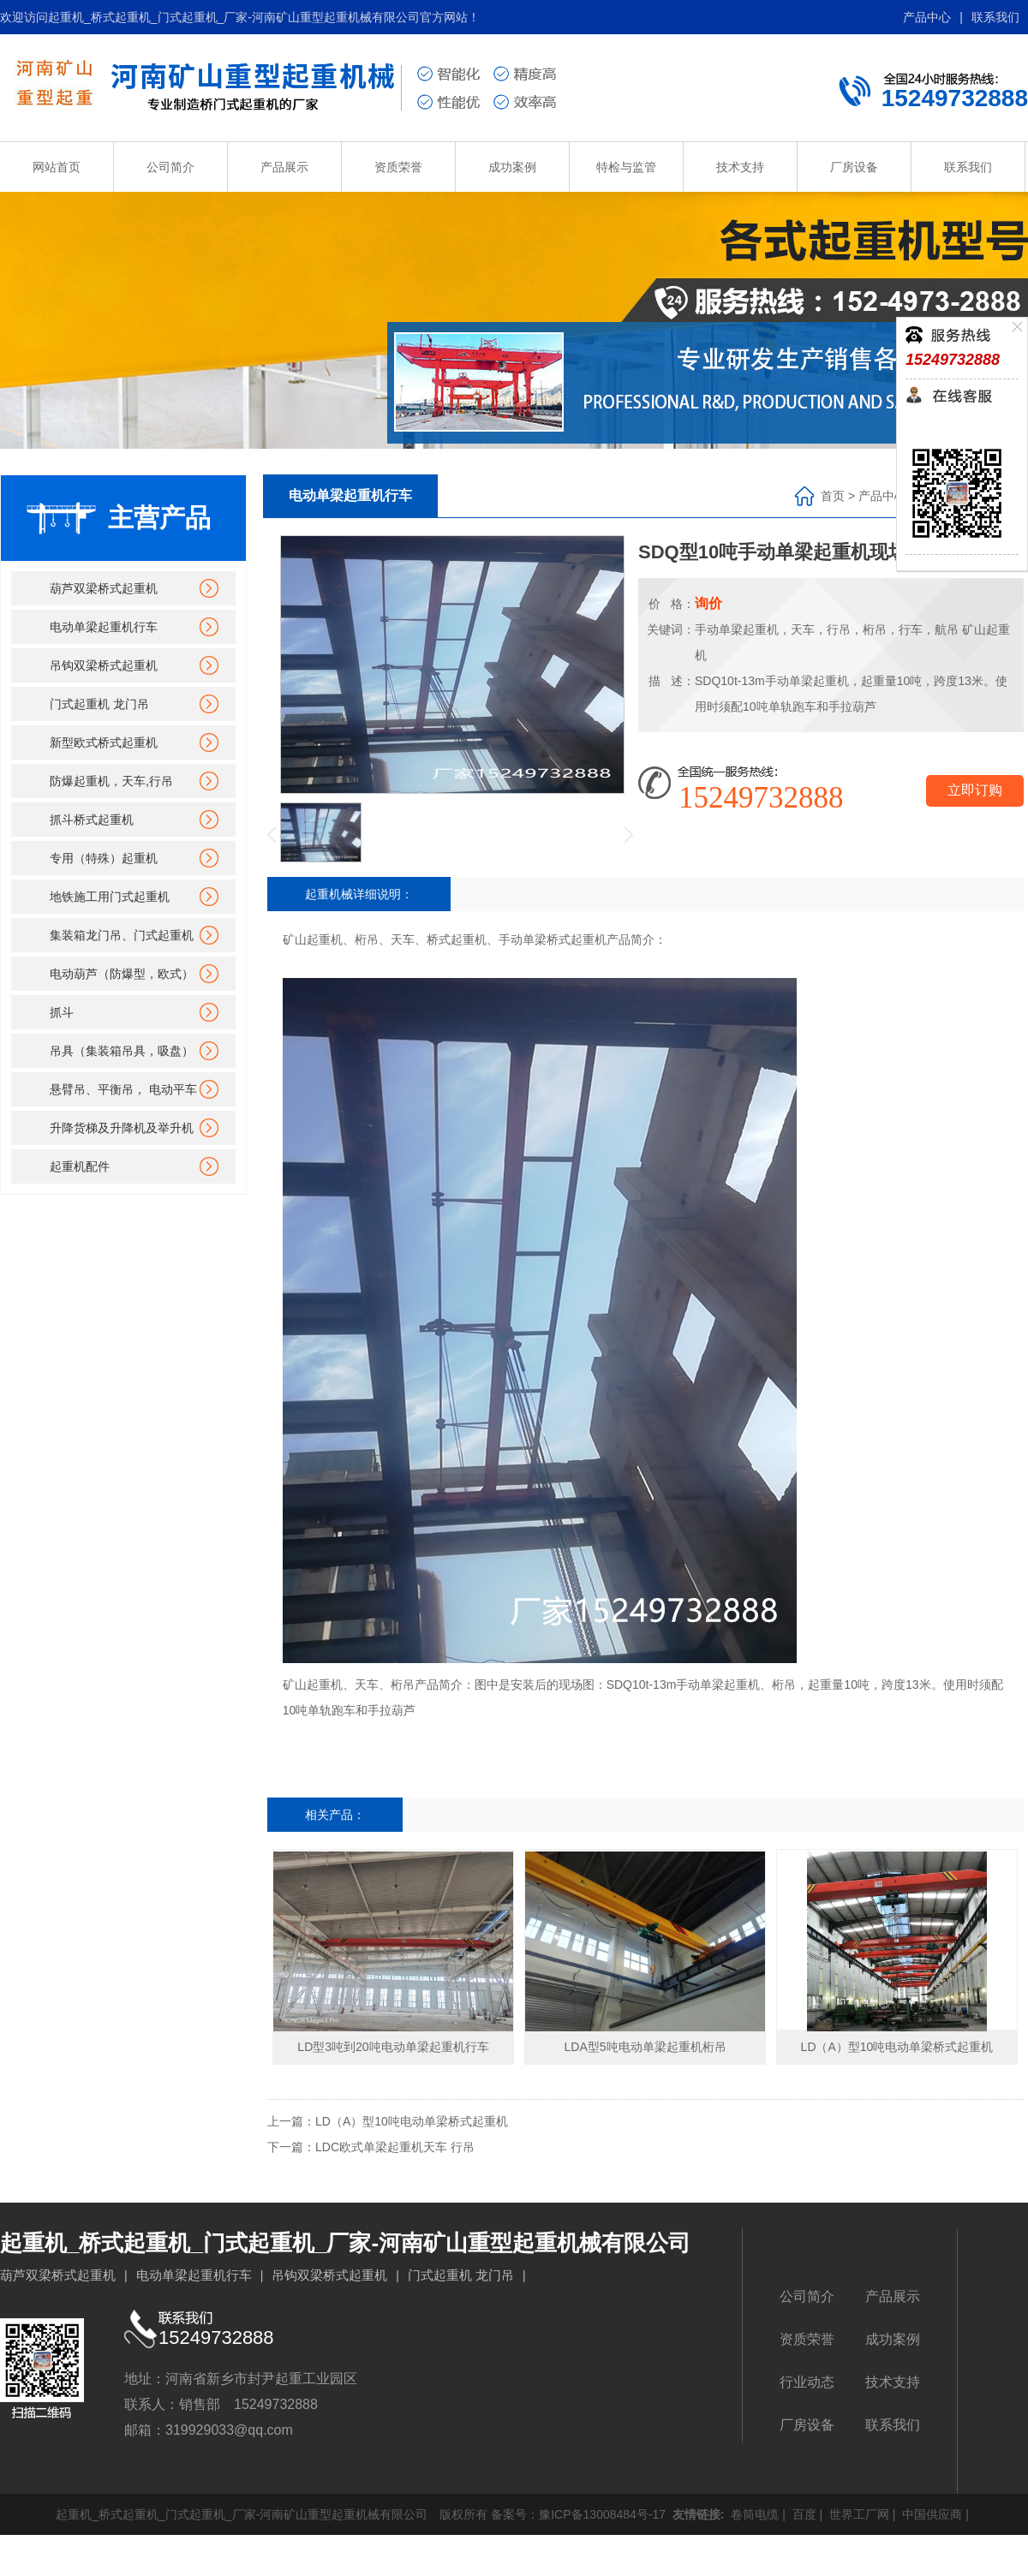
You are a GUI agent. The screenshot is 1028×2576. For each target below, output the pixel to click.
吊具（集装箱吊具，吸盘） (122, 1051)
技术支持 (740, 167)
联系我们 (995, 17)
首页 (833, 496)
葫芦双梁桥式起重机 (104, 588)
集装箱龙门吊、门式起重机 (122, 935)
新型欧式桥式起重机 (104, 742)
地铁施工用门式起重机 (110, 896)
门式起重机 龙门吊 (99, 704)
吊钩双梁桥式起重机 (104, 665)
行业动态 (807, 2382)
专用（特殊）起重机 (104, 858)
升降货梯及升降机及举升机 (122, 1128)
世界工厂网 (857, 2514)
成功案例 (512, 167)
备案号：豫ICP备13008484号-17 (578, 2514)
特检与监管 (626, 167)
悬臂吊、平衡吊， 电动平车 (123, 1089)
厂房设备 (854, 167)
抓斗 (62, 1012)
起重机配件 (80, 1166)
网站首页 (57, 167)
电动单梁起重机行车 (104, 627)
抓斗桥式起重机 (92, 819)
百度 (802, 2514)
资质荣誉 (398, 167)
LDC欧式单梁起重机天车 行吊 (395, 2147)
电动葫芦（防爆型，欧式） (122, 974)
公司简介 (170, 167)
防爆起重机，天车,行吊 (111, 781)
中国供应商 (930, 2514)
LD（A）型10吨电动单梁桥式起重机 (411, 2121)
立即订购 (974, 790)
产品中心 (927, 17)
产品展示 (284, 167)
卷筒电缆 (753, 2514)
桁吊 (784, 1684)
